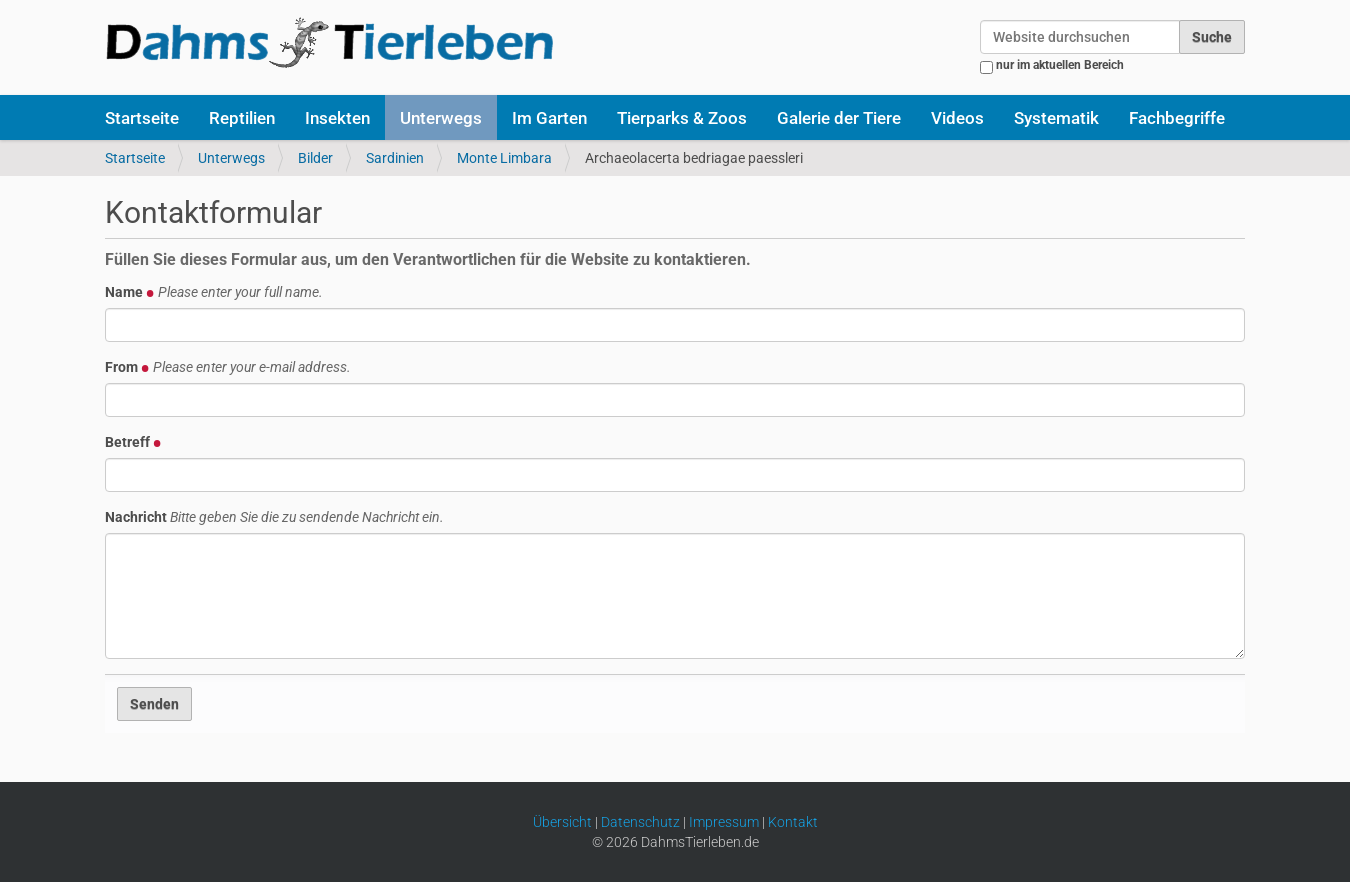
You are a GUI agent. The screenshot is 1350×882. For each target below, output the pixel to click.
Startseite (142, 118)
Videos (957, 118)
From (228, 367)
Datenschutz (640, 822)
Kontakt (793, 822)
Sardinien (395, 158)
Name (214, 292)
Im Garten (549, 118)
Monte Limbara (504, 158)
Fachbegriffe (1177, 118)
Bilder (315, 158)
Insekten (337, 118)
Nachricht (274, 517)
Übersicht (562, 822)
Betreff (133, 442)
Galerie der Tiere (839, 118)
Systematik (1056, 118)
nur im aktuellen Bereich (1060, 65)
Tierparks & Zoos (682, 118)
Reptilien (242, 118)
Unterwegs (441, 118)
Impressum (724, 822)
